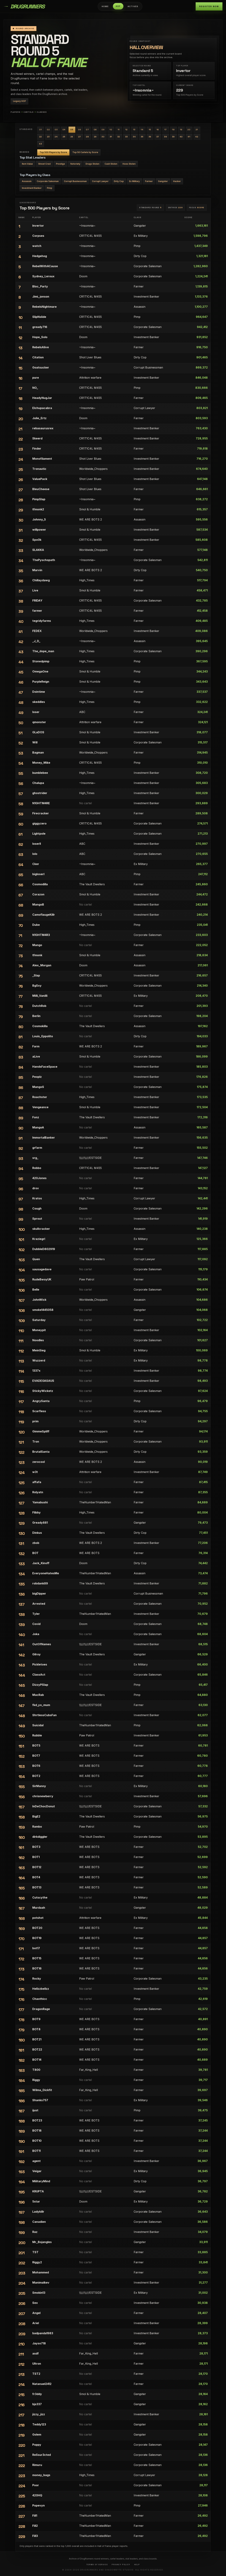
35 (142, 136)
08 (95, 129)
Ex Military (134, 181)
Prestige (60, 163)
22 (40, 136)
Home (105, 6)
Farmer (149, 181)
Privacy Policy (121, 2564)
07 (87, 129)
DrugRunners (27, 6)
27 (79, 136)
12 (126, 129)
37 (157, 136)
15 (150, 129)
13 (134, 129)
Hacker (177, 181)
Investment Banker (32, 188)
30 (103, 136)
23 (48, 136)
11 (119, 129)
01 (40, 129)
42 (196, 136)
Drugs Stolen (92, 163)
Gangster (163, 181)
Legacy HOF (19, 101)
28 (87, 136)
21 (197, 129)
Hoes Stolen (128, 163)
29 (95, 136)
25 (64, 136)
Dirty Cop (119, 181)
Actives (133, 6)
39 (173, 136)
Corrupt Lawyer (100, 181)
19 (181, 129)
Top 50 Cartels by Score (85, 152)
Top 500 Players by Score (53, 152)
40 (181, 136)
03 (56, 129)
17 (165, 129)
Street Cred (44, 163)
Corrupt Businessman (75, 181)
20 (188, 129)
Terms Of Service (97, 2564)
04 (64, 129)
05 (71, 129)
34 (134, 136)
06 (79, 129)
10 (111, 129)
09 (103, 129)
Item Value (27, 163)
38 (165, 136)
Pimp (49, 188)
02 (48, 129)
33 (126, 136)
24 (56, 136)
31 (111, 136)
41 (189, 136)
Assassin (26, 181)
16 (158, 129)
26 (71, 136)
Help (137, 2564)
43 (40, 144)
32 (118, 136)
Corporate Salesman (48, 181)
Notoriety (75, 163)
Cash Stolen (111, 163)
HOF (118, 6)
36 (150, 136)
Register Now (209, 6)
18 (173, 129)
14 (142, 129)
